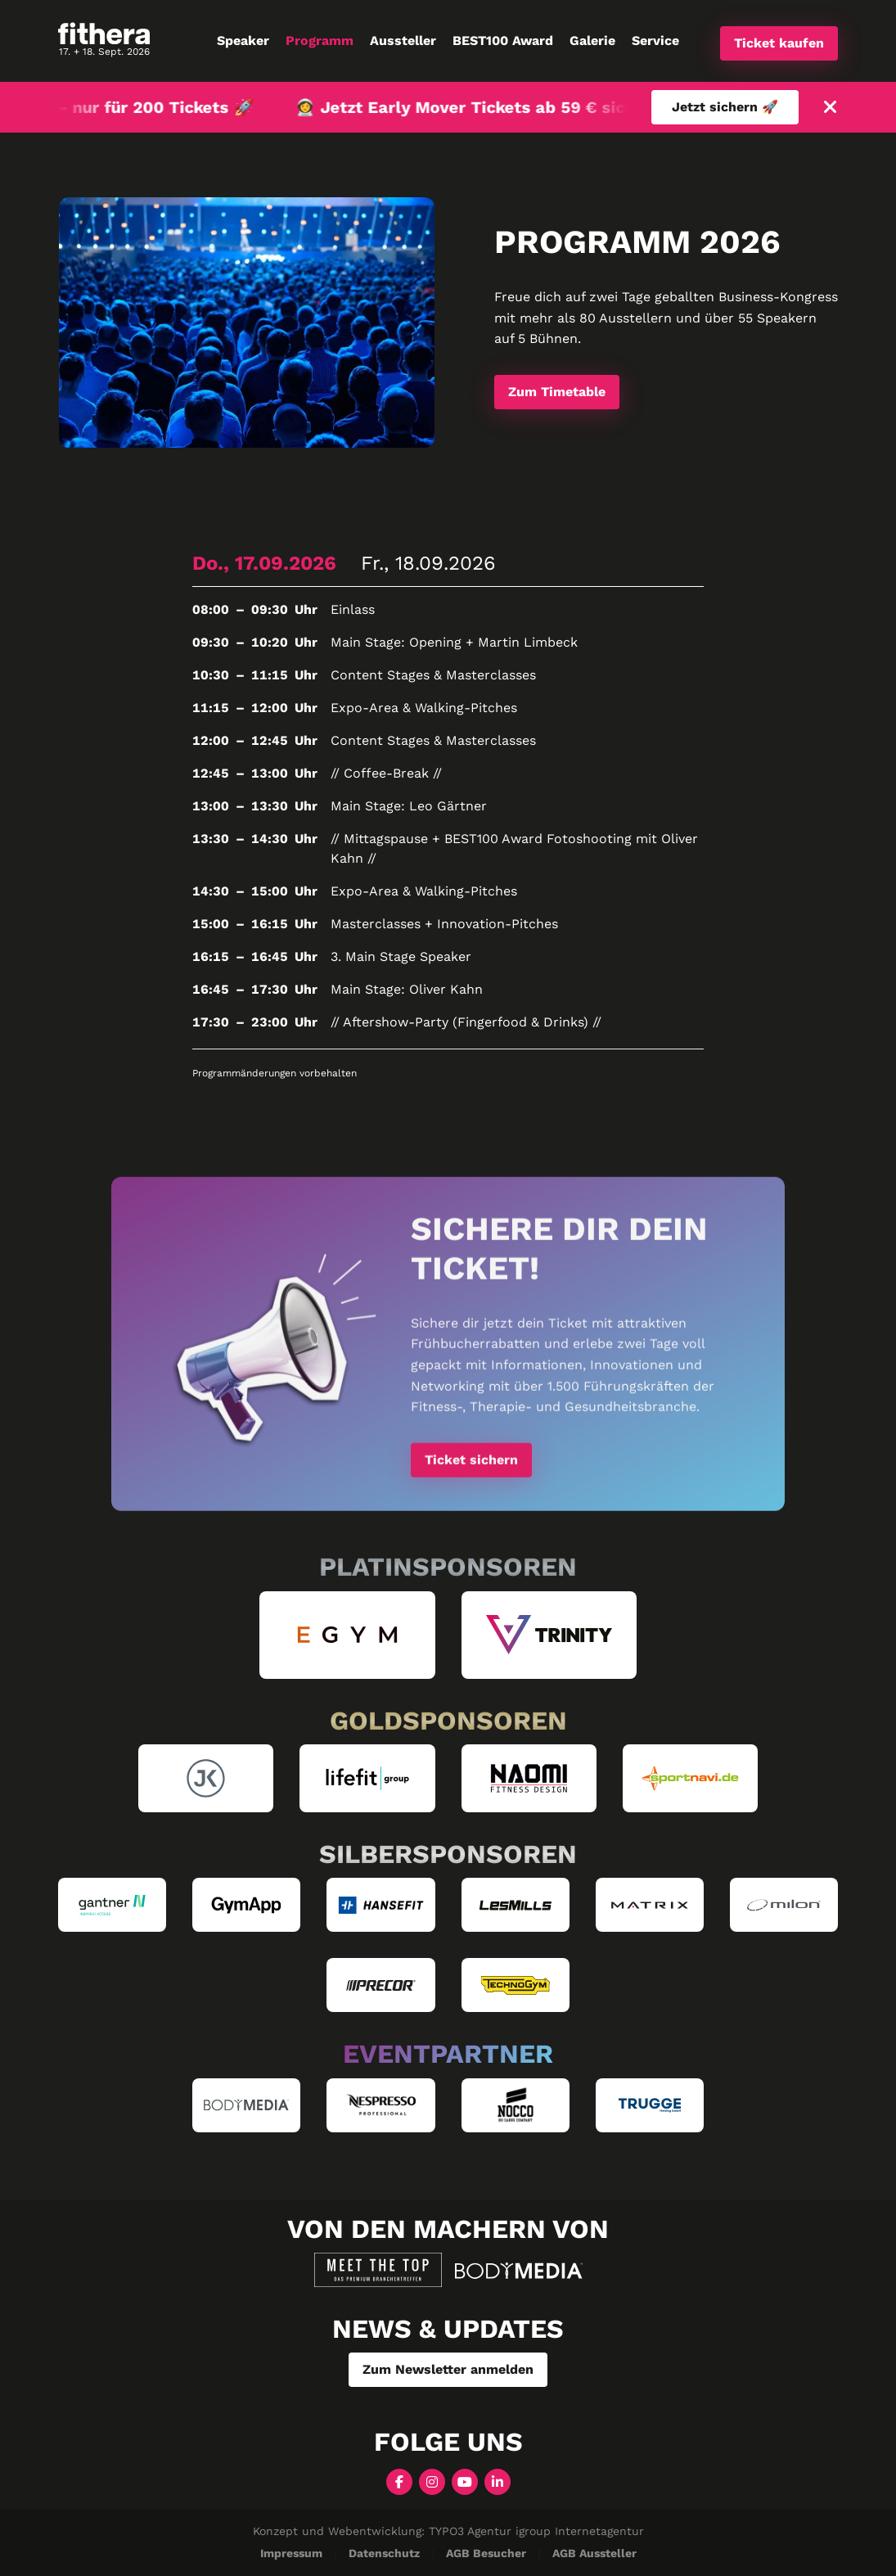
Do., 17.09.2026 (264, 563)
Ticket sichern (471, 1465)
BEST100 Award (503, 40)
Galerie (592, 40)
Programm (319, 40)
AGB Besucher (486, 2553)
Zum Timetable (557, 391)
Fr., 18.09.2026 (428, 563)
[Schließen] (830, 107)
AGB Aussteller (594, 2553)
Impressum (291, 2553)
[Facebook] (399, 2480)
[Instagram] (432, 2480)
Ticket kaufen (779, 43)
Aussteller (403, 40)
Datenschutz (384, 2553)
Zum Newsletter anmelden (448, 2369)
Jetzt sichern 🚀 (725, 107)
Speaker (243, 40)
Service (655, 40)
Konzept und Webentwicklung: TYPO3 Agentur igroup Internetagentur (448, 2531)
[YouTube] (465, 2480)
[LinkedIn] (497, 2480)
